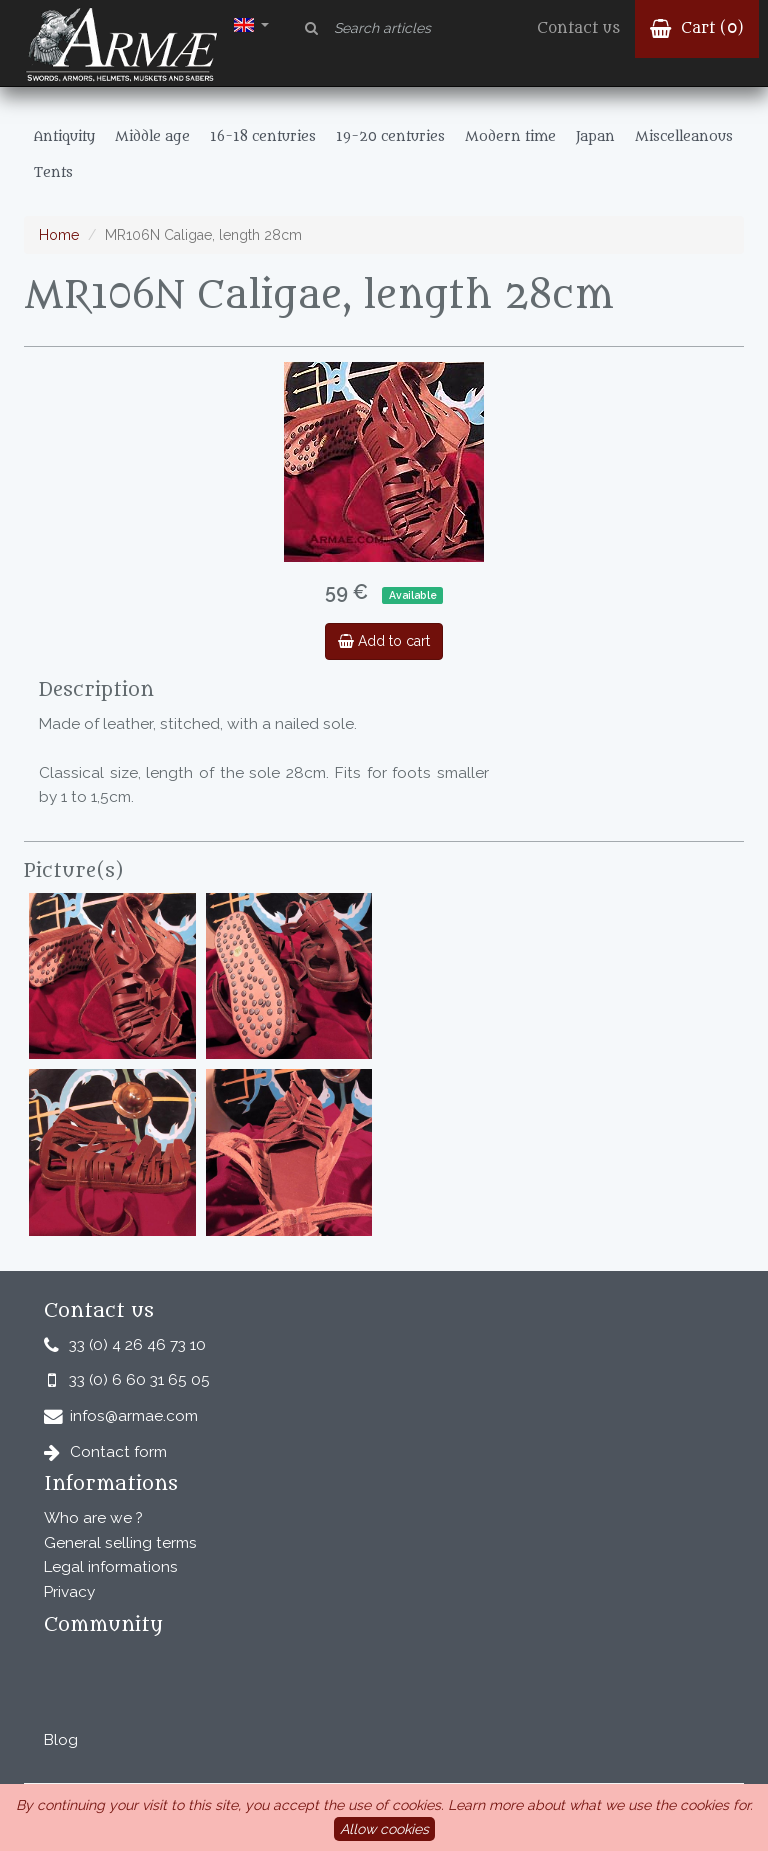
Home (59, 235)
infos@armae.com (134, 1416)
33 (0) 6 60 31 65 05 (139, 1380)
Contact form (118, 1452)
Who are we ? (93, 1518)
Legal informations (111, 1567)
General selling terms (120, 1543)
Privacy (69, 1592)
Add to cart (384, 641)
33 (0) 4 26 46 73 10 (137, 1345)
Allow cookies (384, 1829)
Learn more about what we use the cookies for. (600, 1805)
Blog (61, 1740)
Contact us (578, 28)
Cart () (697, 28)
